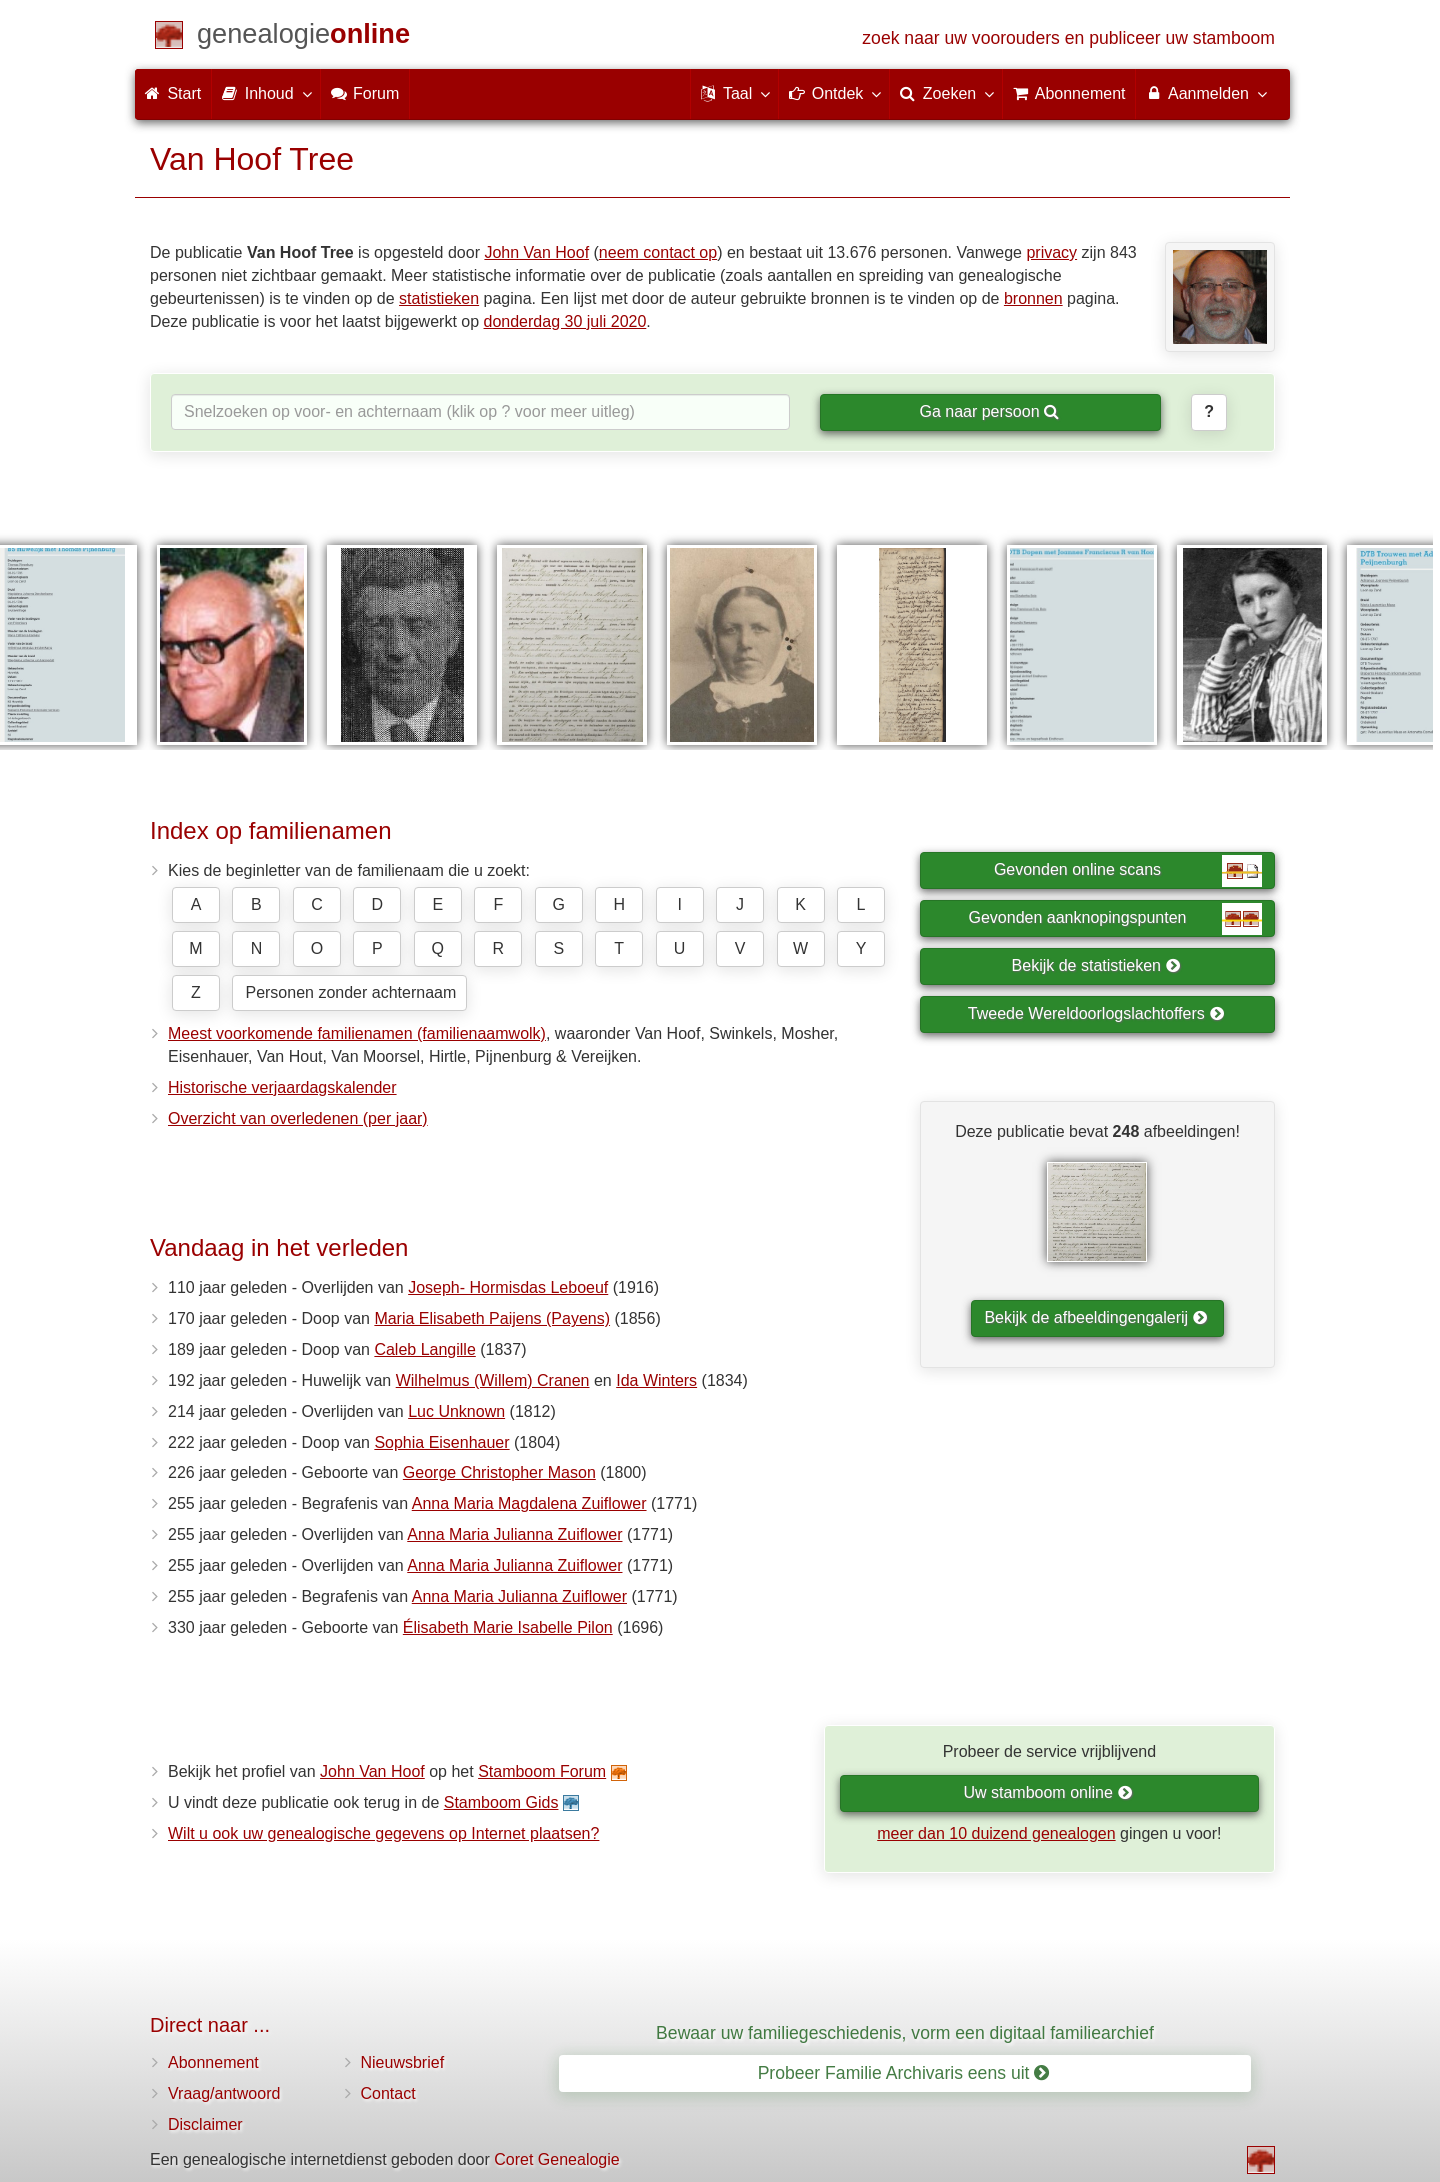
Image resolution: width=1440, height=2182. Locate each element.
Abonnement (213, 2062)
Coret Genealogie (556, 2159)
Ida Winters (656, 1380)
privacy (1051, 252)
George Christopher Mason (499, 1472)
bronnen (1033, 298)
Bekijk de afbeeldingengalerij (1095, 1317)
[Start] (303, 37)
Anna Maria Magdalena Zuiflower (529, 1503)
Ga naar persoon (989, 411)
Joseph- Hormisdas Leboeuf (508, 1287)
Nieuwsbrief (403, 2062)
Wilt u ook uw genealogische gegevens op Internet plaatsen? (383, 1833)
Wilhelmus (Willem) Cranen (493, 1380)
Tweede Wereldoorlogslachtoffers (1096, 1013)
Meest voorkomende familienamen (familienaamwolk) (357, 1033)
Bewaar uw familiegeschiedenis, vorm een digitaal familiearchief (905, 2033)
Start (173, 93)
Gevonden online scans (1128, 871)
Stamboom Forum (542, 1771)
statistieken (439, 298)
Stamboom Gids (501, 1802)
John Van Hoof (536, 252)
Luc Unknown (456, 1411)
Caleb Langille (424, 1349)
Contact (388, 2093)
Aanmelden (1205, 93)
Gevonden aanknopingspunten (1115, 919)
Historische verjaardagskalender (282, 1087)
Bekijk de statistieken (1096, 965)
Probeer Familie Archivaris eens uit (904, 2073)
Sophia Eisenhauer (441, 1442)
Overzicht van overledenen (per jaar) (298, 1118)
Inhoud (265, 93)
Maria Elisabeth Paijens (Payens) (492, 1318)
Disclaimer (205, 2124)
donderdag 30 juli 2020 (565, 321)
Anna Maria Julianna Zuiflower (514, 1534)
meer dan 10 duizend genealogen (996, 1833)
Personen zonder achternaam (350, 992)
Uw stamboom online (1047, 1792)
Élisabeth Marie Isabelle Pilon (508, 1627)
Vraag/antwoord (224, 2093)
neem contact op (658, 252)
